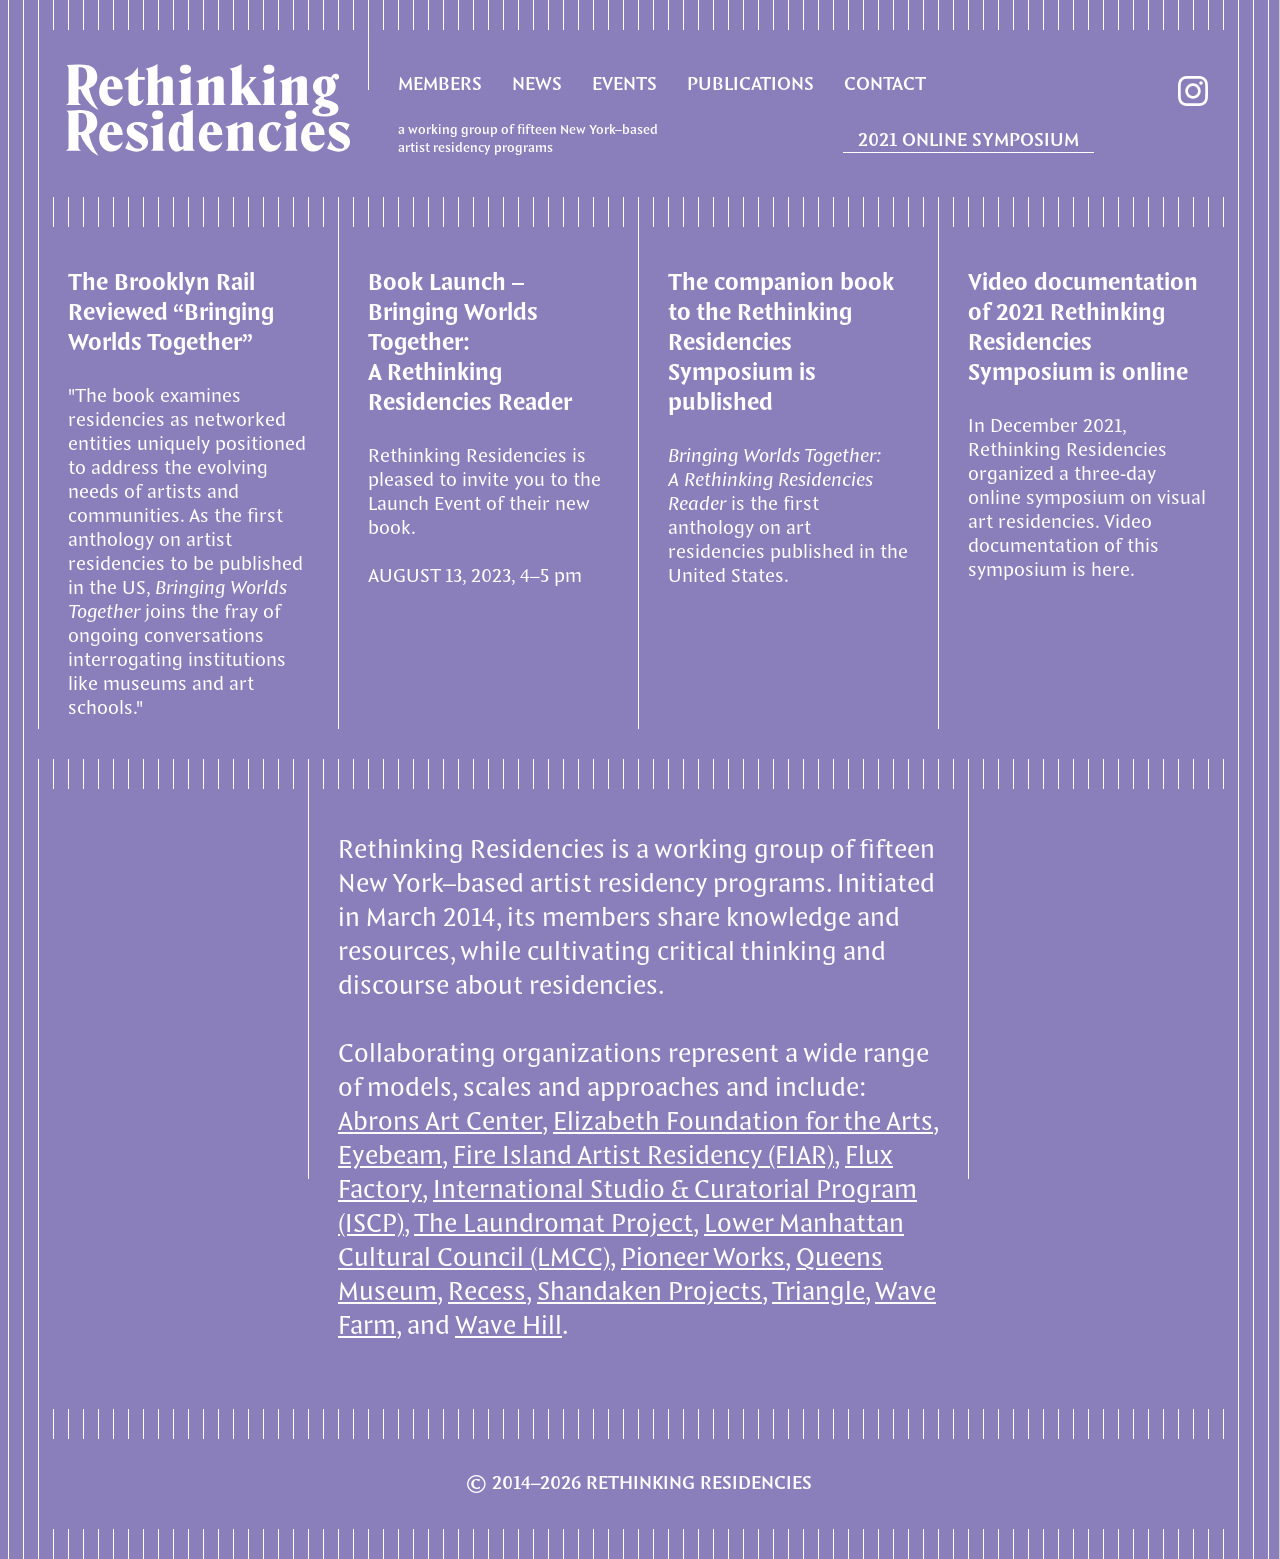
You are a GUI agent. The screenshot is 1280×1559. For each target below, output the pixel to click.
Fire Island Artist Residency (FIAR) (643, 1156)
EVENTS (624, 85)
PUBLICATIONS (750, 85)
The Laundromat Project (553, 1224)
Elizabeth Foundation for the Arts (743, 1122)
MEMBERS (440, 85)
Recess (487, 1292)
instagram (1193, 91)
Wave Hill (508, 1326)
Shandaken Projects (649, 1292)
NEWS (537, 85)
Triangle (818, 1292)
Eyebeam (390, 1156)
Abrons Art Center (440, 1122)
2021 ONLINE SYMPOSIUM (968, 141)
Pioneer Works (703, 1258)
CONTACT (885, 85)
